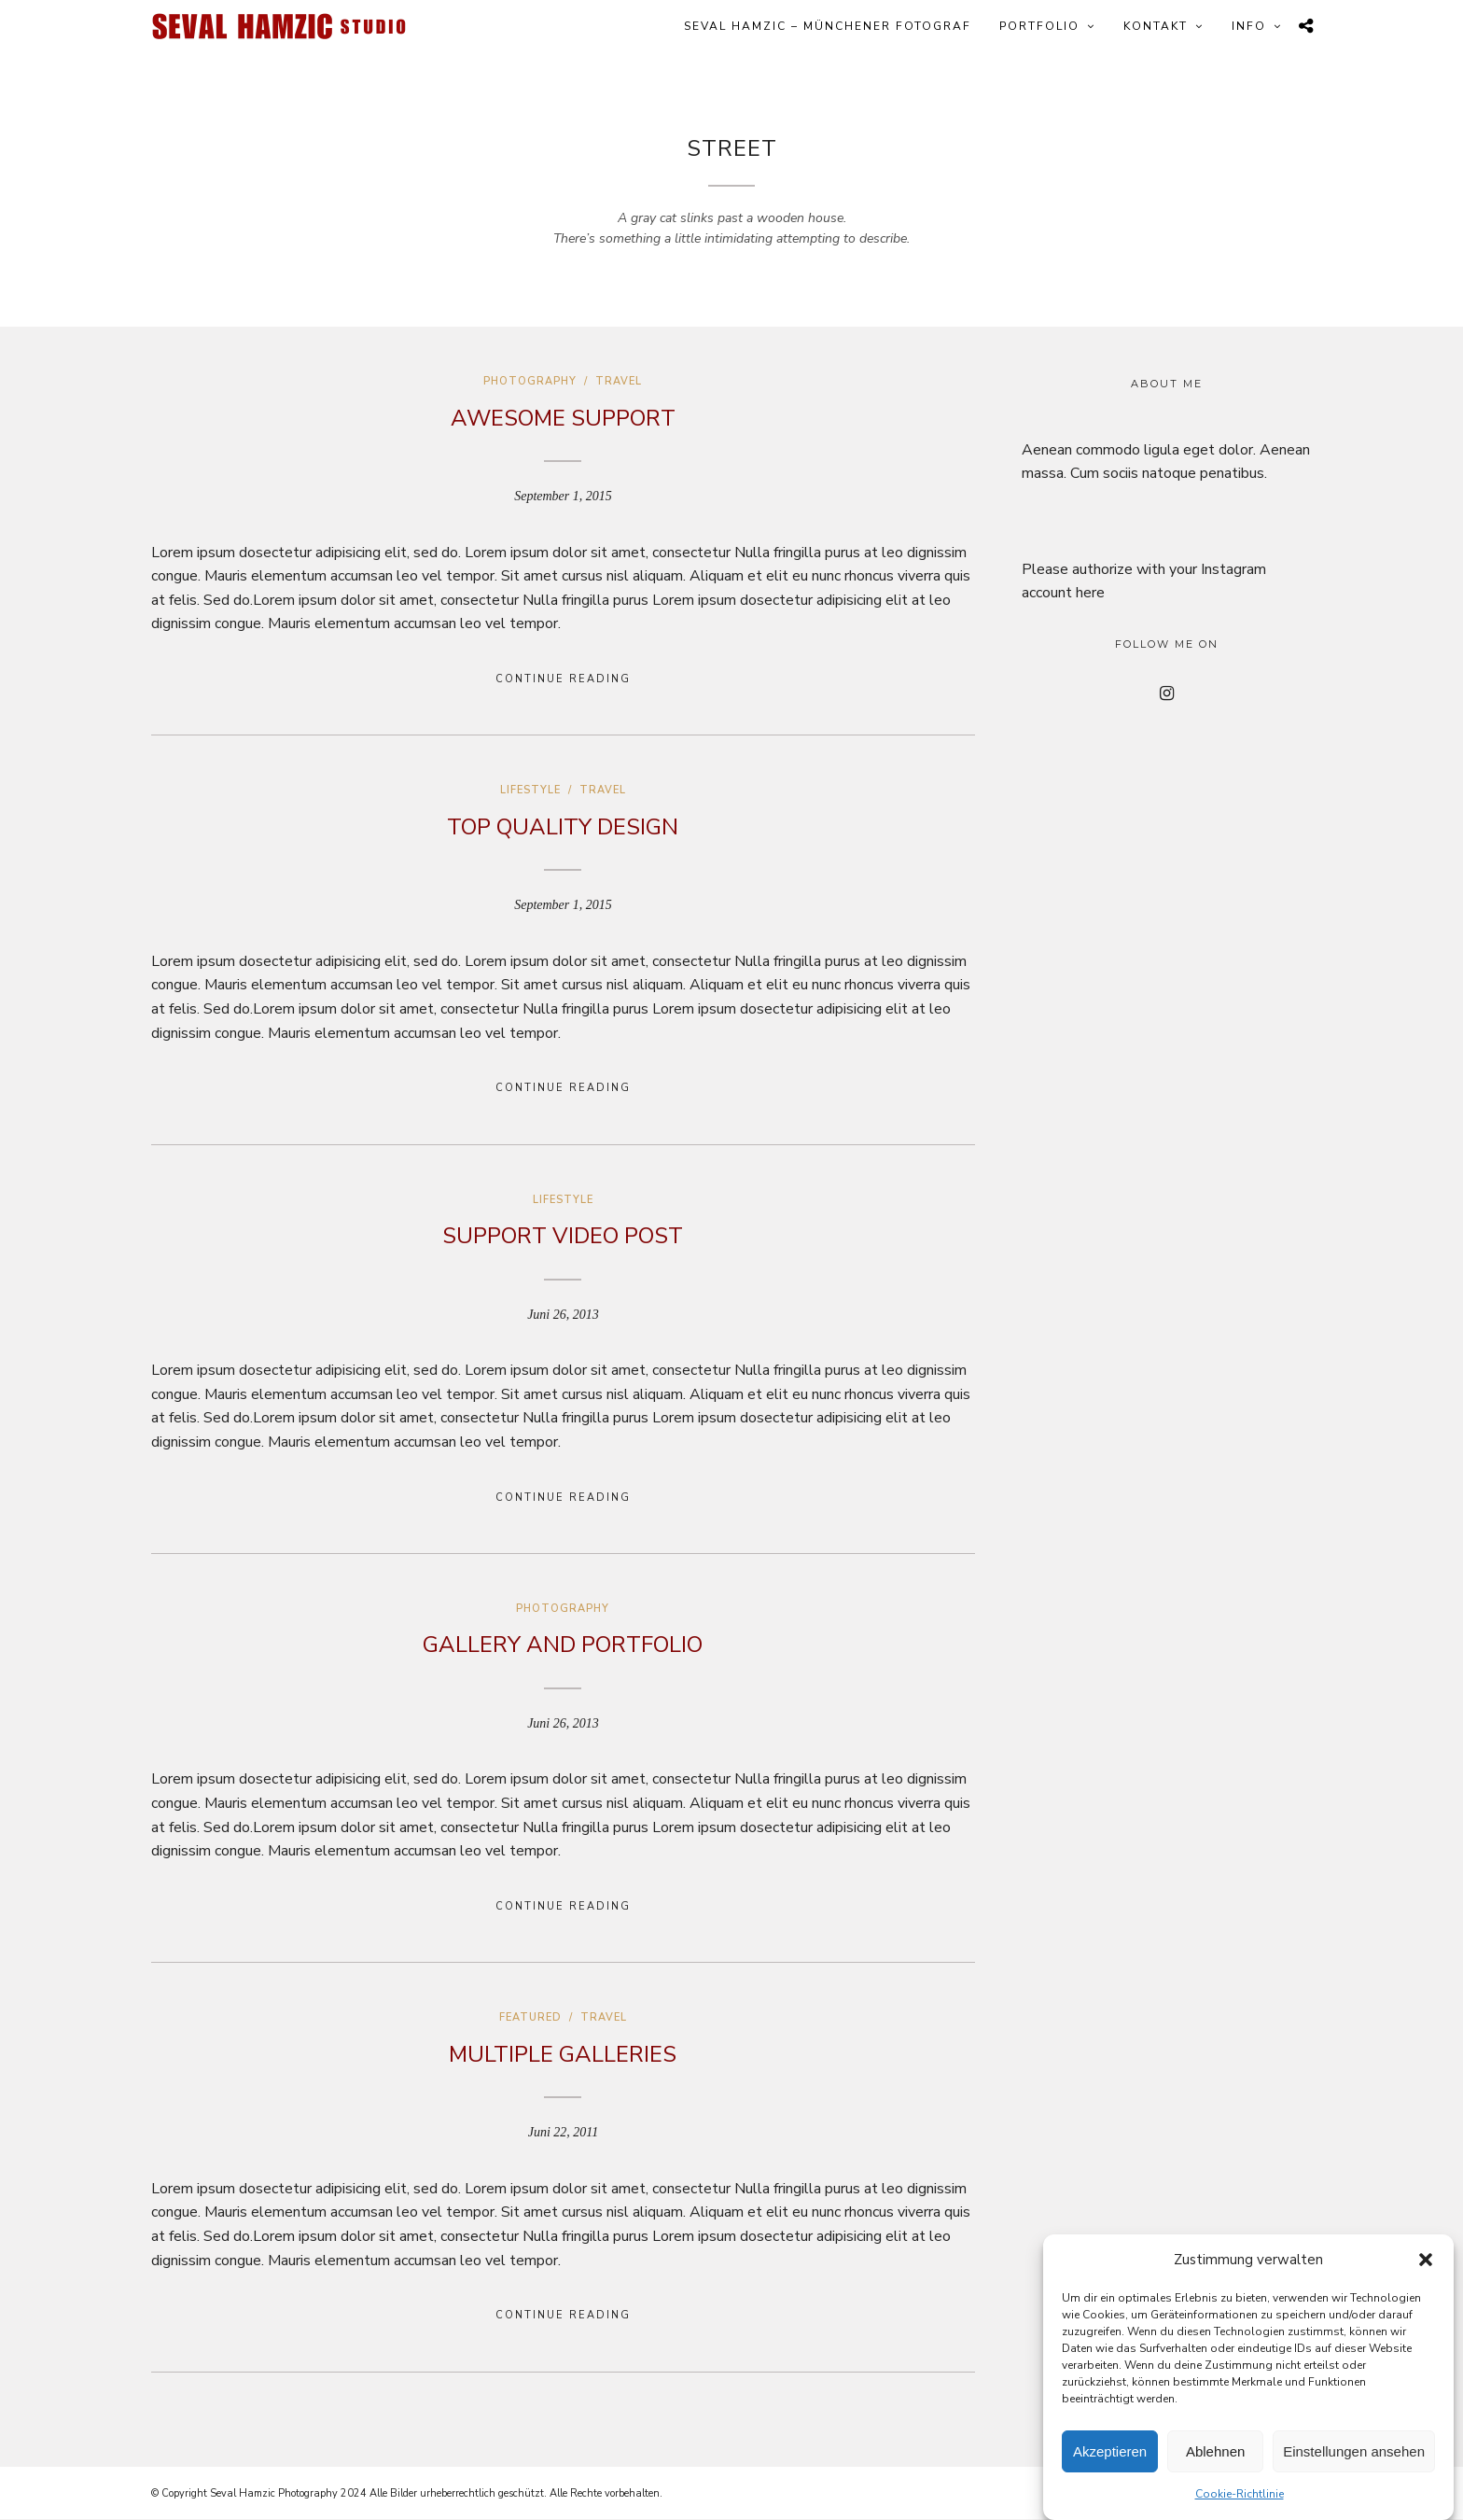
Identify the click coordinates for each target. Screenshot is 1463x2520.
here (1090, 592)
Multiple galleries (562, 2054)
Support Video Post (562, 1236)
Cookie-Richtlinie (1239, 2493)
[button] (1425, 2259)
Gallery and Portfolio (563, 1644)
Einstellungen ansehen (1354, 2451)
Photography (530, 381)
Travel (618, 381)
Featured (530, 2017)
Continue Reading (563, 679)
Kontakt (1155, 26)
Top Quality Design (562, 827)
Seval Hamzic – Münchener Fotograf (827, 26)
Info (1249, 26)
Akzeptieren (1110, 2451)
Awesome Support (563, 418)
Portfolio (1039, 26)
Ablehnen (1215, 2451)
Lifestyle (530, 790)
